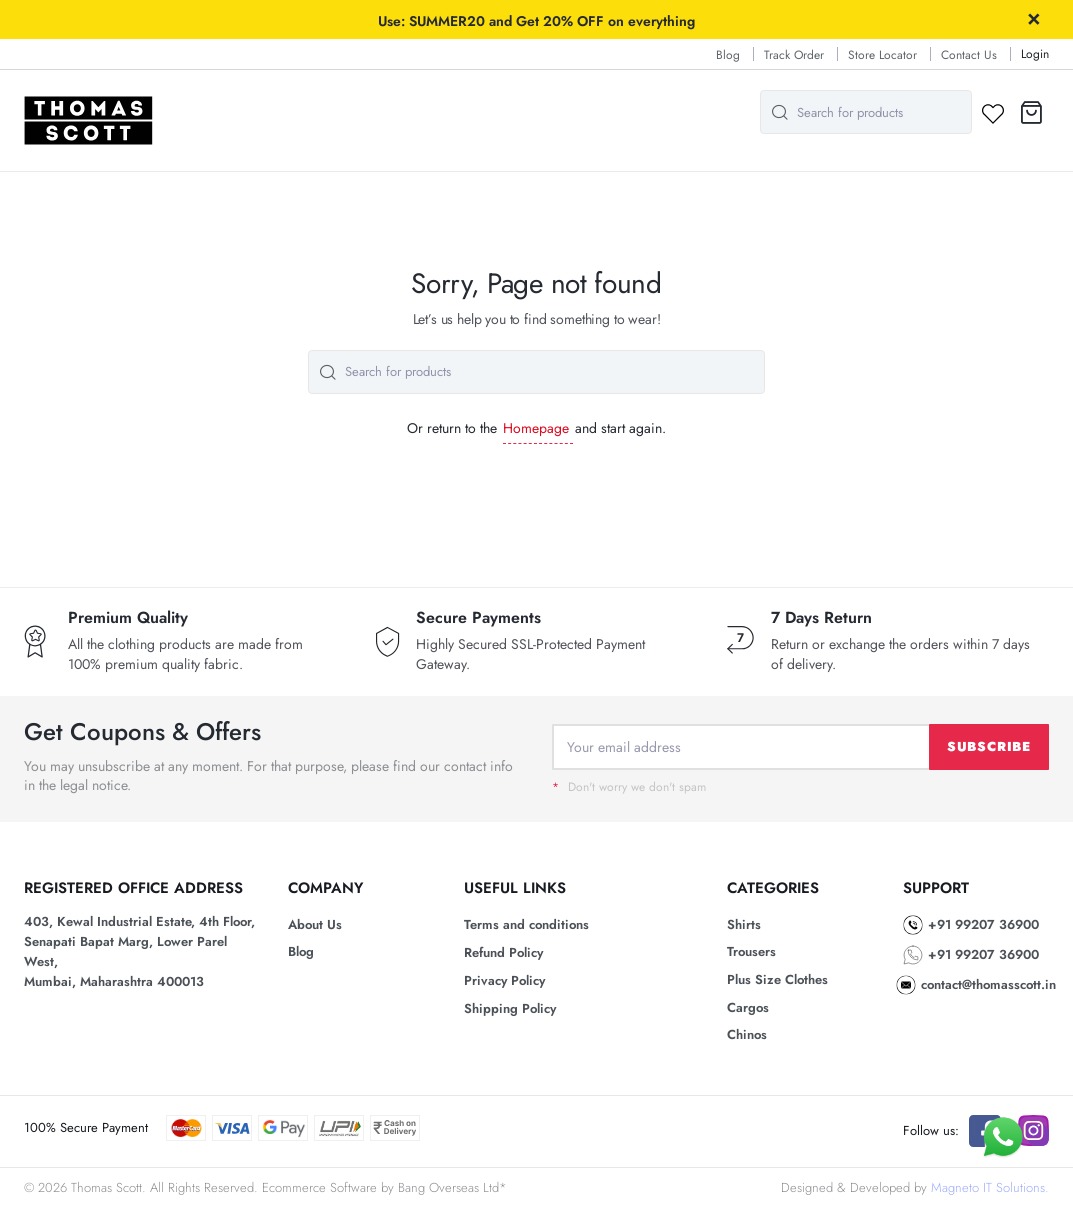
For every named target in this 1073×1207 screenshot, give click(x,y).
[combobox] (866, 112)
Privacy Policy (504, 980)
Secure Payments (478, 618)
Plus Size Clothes (777, 979)
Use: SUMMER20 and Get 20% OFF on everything (536, 21)
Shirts (744, 924)
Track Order (794, 55)
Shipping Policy (510, 1008)
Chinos (747, 1034)
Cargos (748, 1007)
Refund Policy (503, 952)
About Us (315, 924)
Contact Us (969, 55)
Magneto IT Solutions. (990, 1187)
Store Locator (882, 55)
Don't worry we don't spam (629, 787)
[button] (1031, 112)
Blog (728, 55)
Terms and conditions (526, 924)
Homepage (536, 428)
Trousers (751, 951)
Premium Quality (128, 618)
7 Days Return (821, 618)
